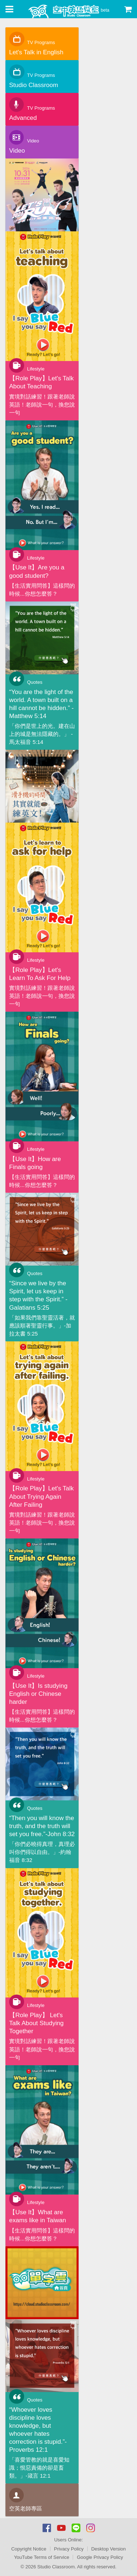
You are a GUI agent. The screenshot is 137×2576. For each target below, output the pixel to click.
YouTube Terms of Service (41, 2557)
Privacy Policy (69, 2548)
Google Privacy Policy (100, 2557)
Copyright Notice (28, 2548)
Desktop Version (108, 2548)
